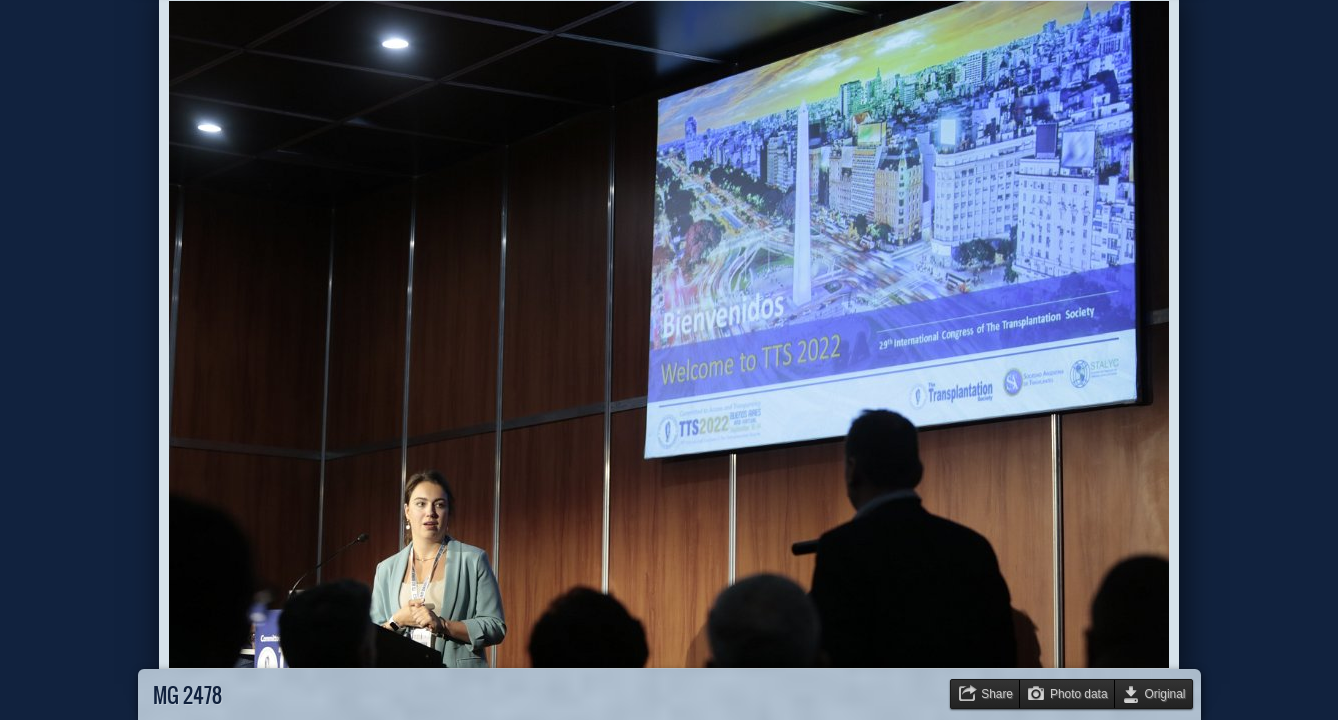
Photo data (1079, 694)
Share (997, 694)
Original (1165, 694)
